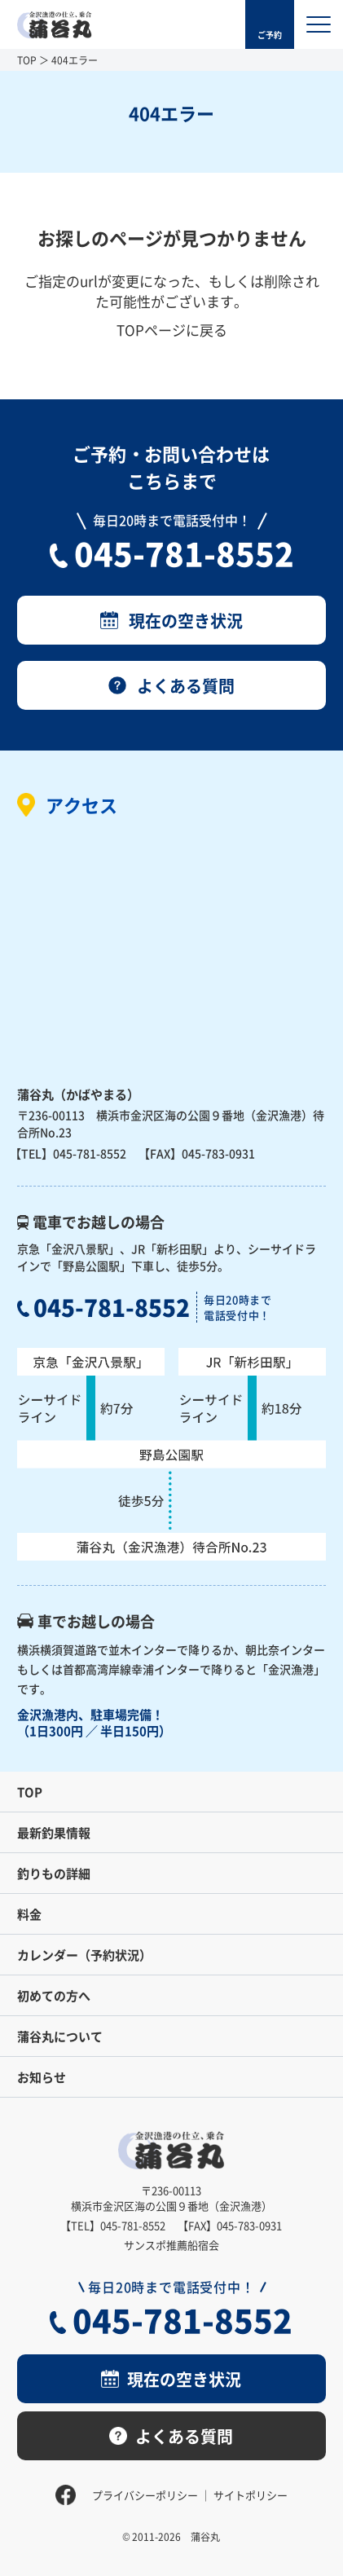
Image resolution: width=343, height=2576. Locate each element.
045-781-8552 (184, 552)
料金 (29, 1913)
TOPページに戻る (172, 329)
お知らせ (41, 2076)
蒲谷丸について (60, 2036)
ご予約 (269, 35)
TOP (27, 60)
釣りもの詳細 (53, 1873)
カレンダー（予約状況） (84, 1954)
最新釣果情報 (53, 1832)
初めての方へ (53, 1995)
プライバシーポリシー (145, 2495)
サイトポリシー (250, 2495)
